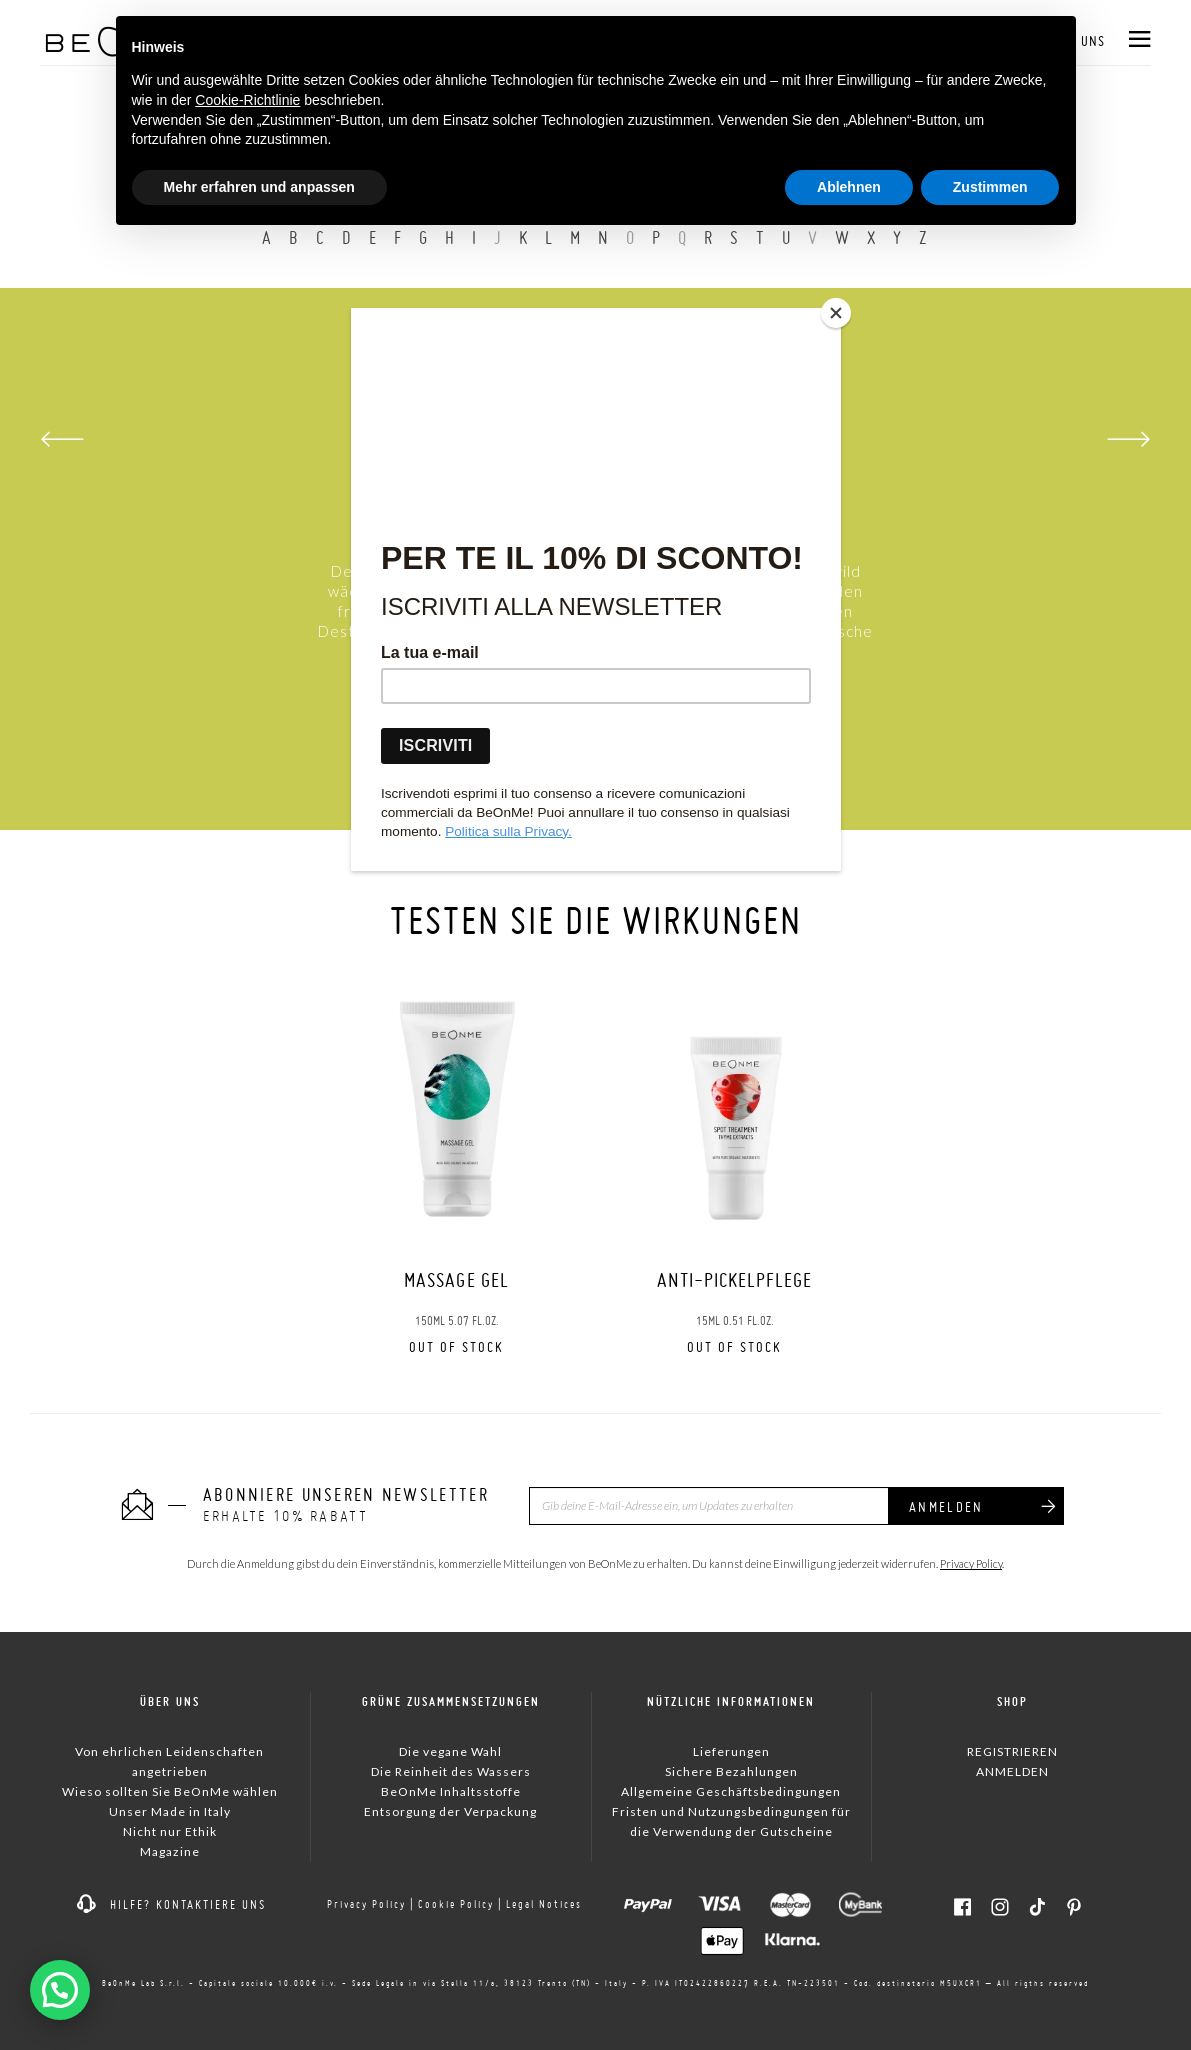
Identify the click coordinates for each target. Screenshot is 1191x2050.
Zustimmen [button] (990, 187)
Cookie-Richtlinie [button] (247, 100)
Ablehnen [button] (849, 187)
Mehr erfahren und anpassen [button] (259, 187)
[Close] (836, 313)
